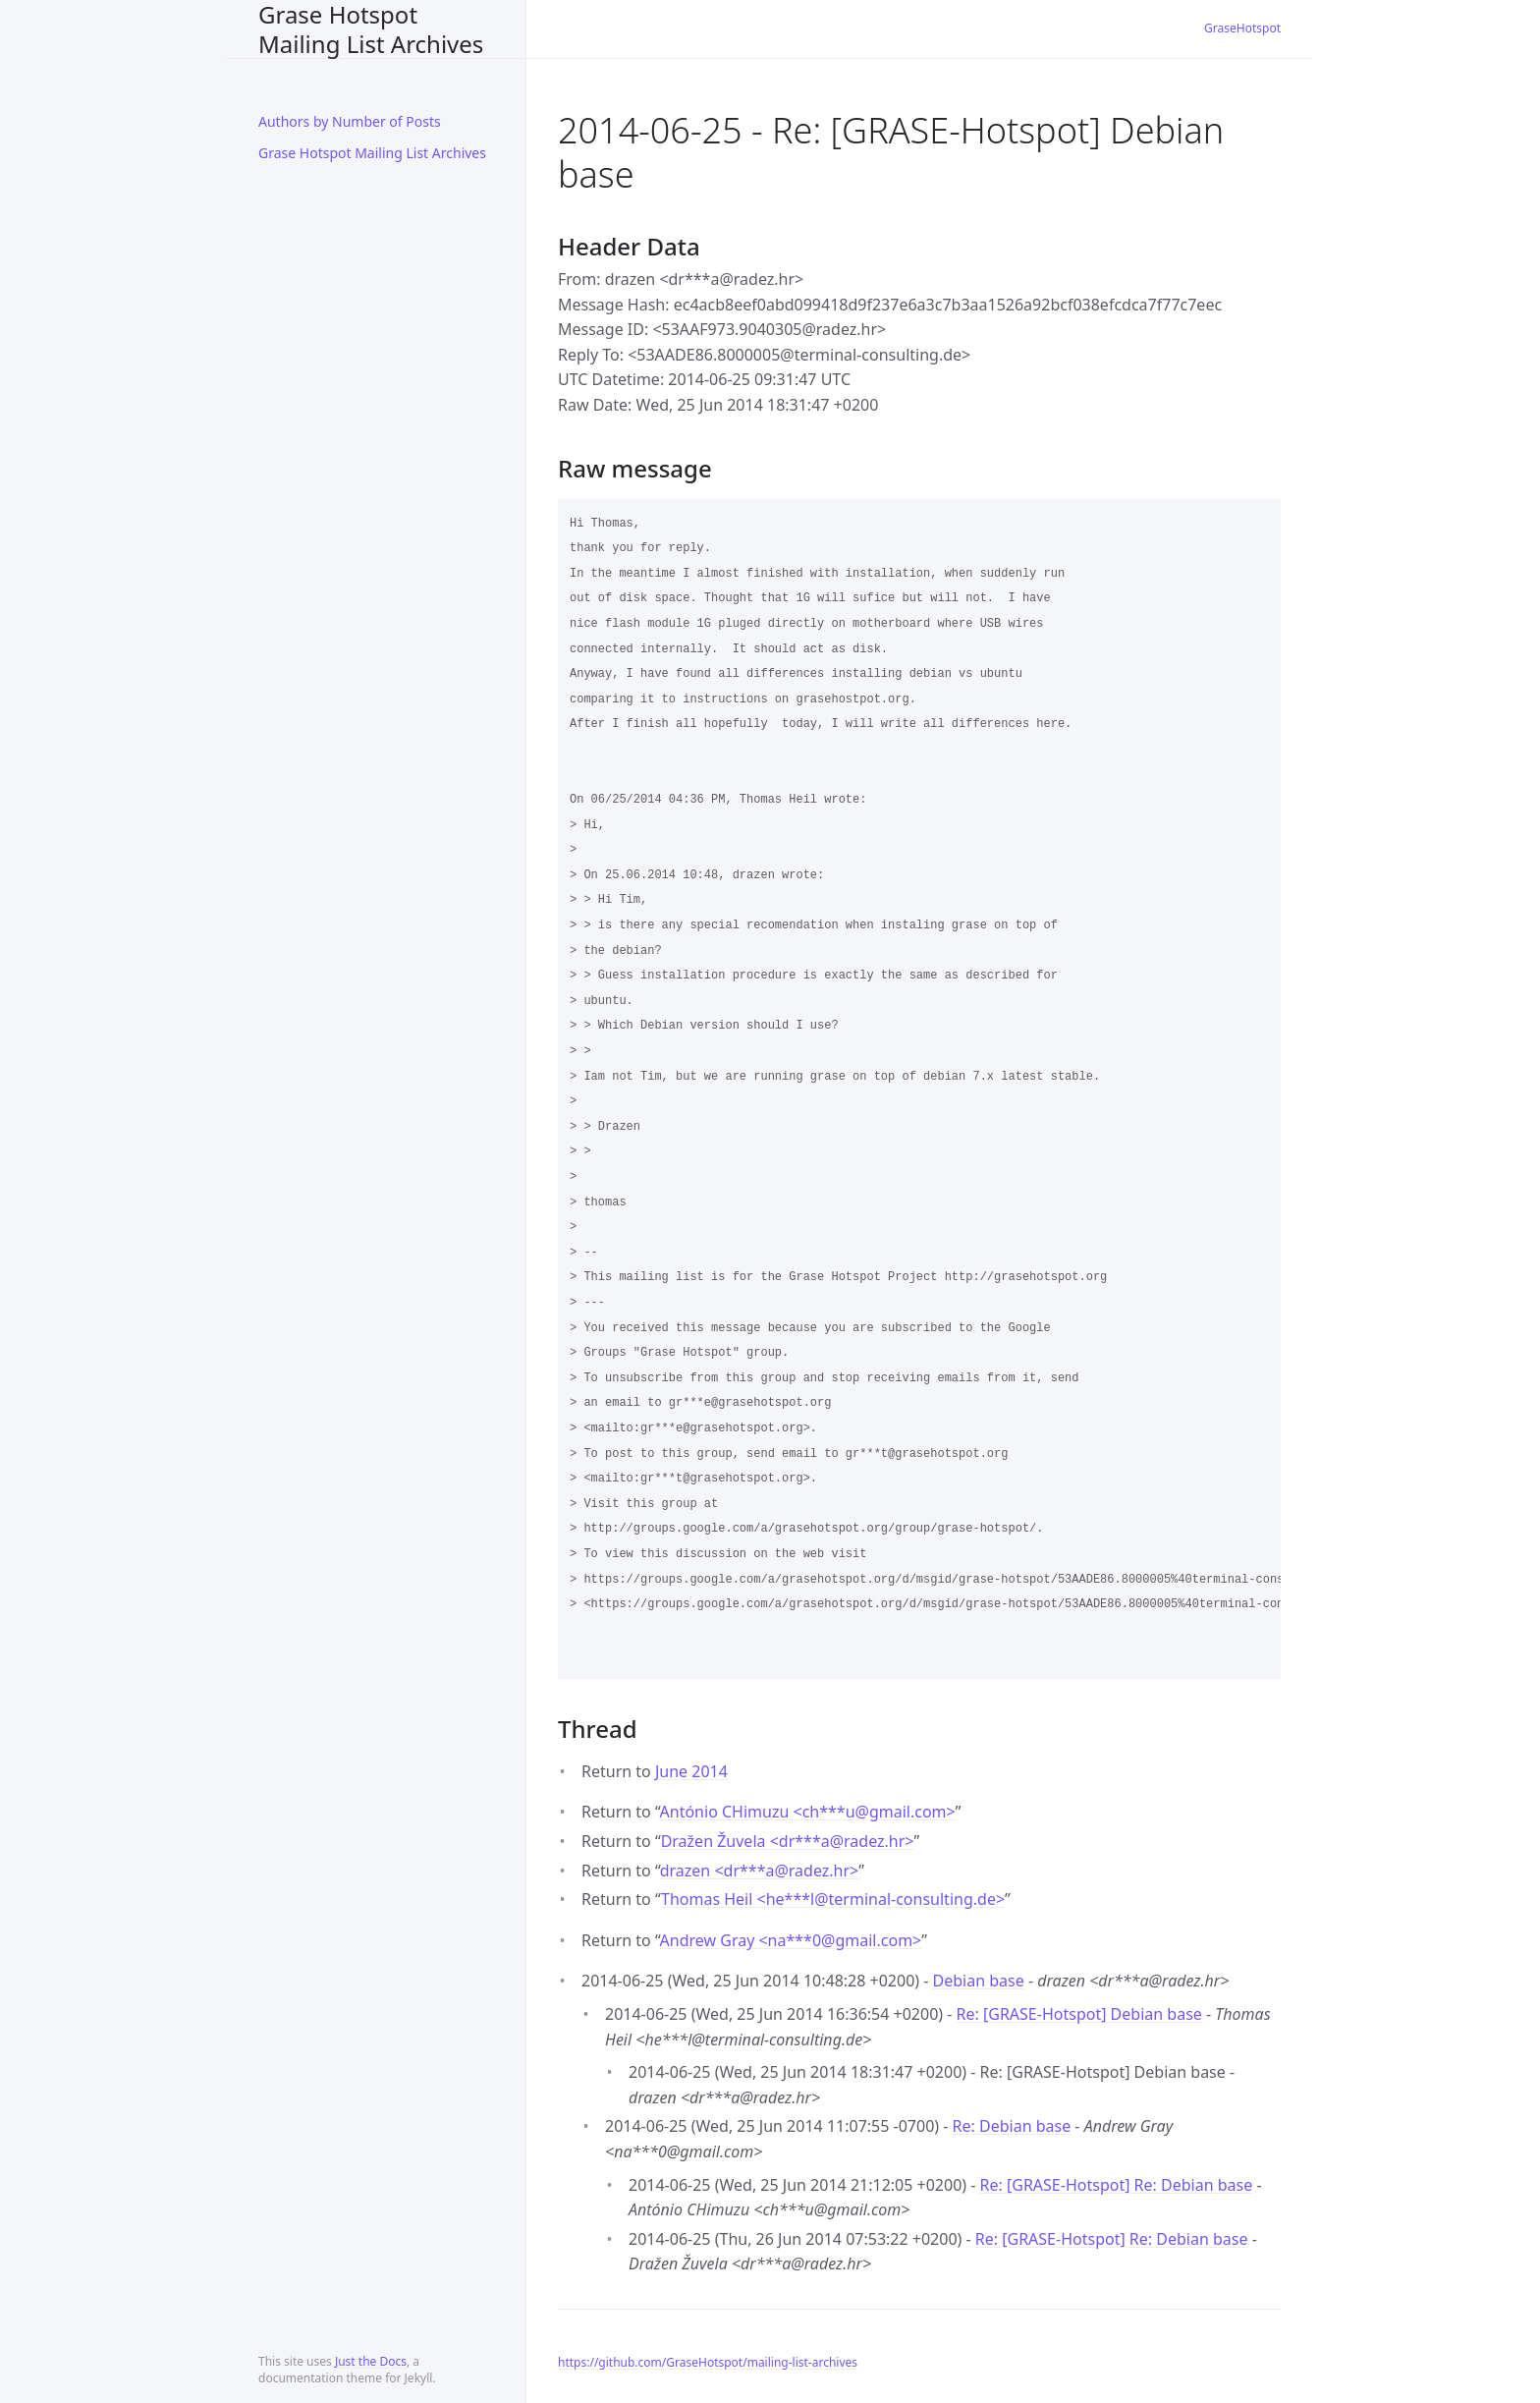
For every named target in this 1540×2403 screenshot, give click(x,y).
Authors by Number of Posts (349, 121)
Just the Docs (371, 2361)
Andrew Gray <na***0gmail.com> (791, 1940)
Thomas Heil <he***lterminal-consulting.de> (833, 1899)
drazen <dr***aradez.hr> (759, 1870)
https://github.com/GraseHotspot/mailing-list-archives (707, 2362)
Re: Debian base (1012, 2126)
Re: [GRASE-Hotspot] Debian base (1079, 2014)
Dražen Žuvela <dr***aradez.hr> (787, 1841)
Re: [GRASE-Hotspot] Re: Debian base (1116, 2185)
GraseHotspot (1242, 28)
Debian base (978, 1980)
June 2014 (691, 1771)
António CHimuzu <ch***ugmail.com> (808, 1811)
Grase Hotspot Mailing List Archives (370, 29)
